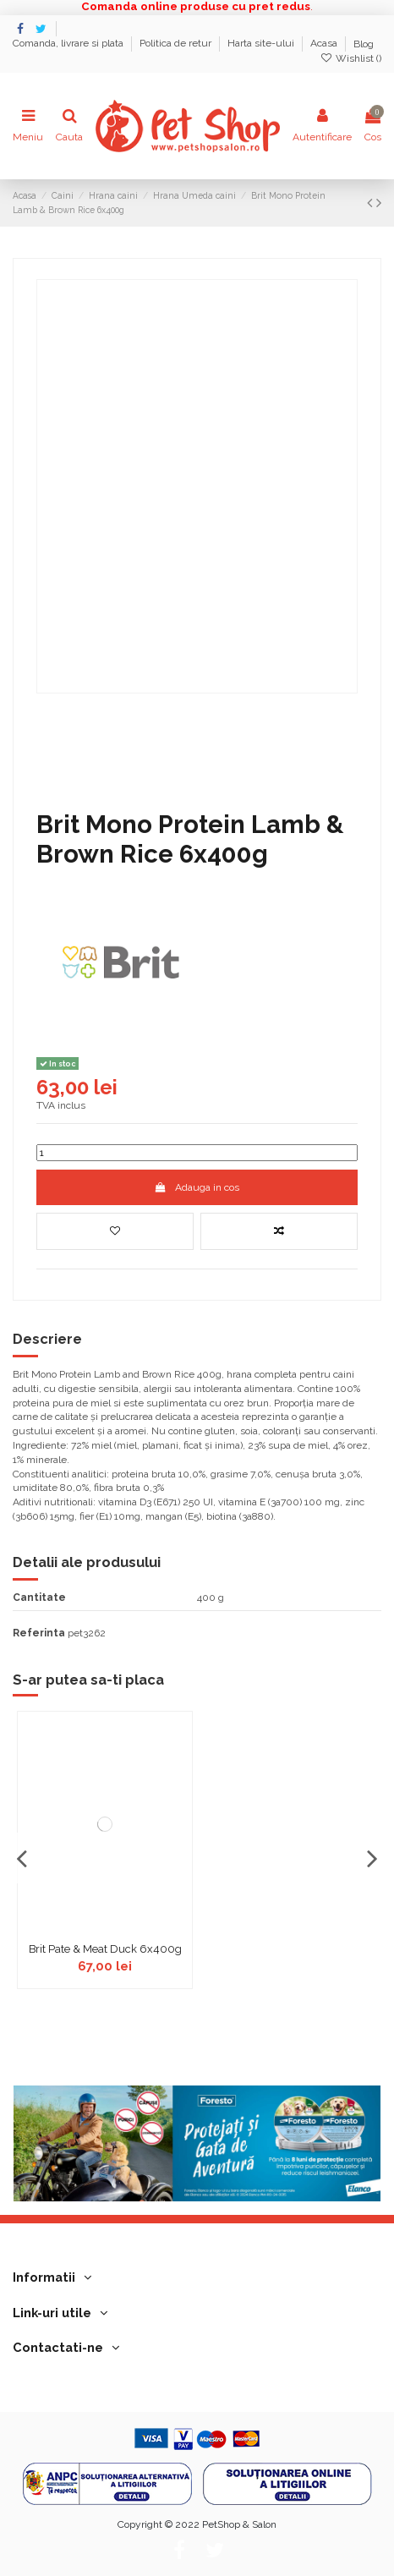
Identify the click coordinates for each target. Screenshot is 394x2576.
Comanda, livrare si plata (69, 44)
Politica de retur (177, 44)
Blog (363, 44)
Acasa (325, 44)
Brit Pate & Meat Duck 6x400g (105, 1949)
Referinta (39, 1633)
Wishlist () (350, 58)
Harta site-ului (262, 44)
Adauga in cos (197, 1187)
